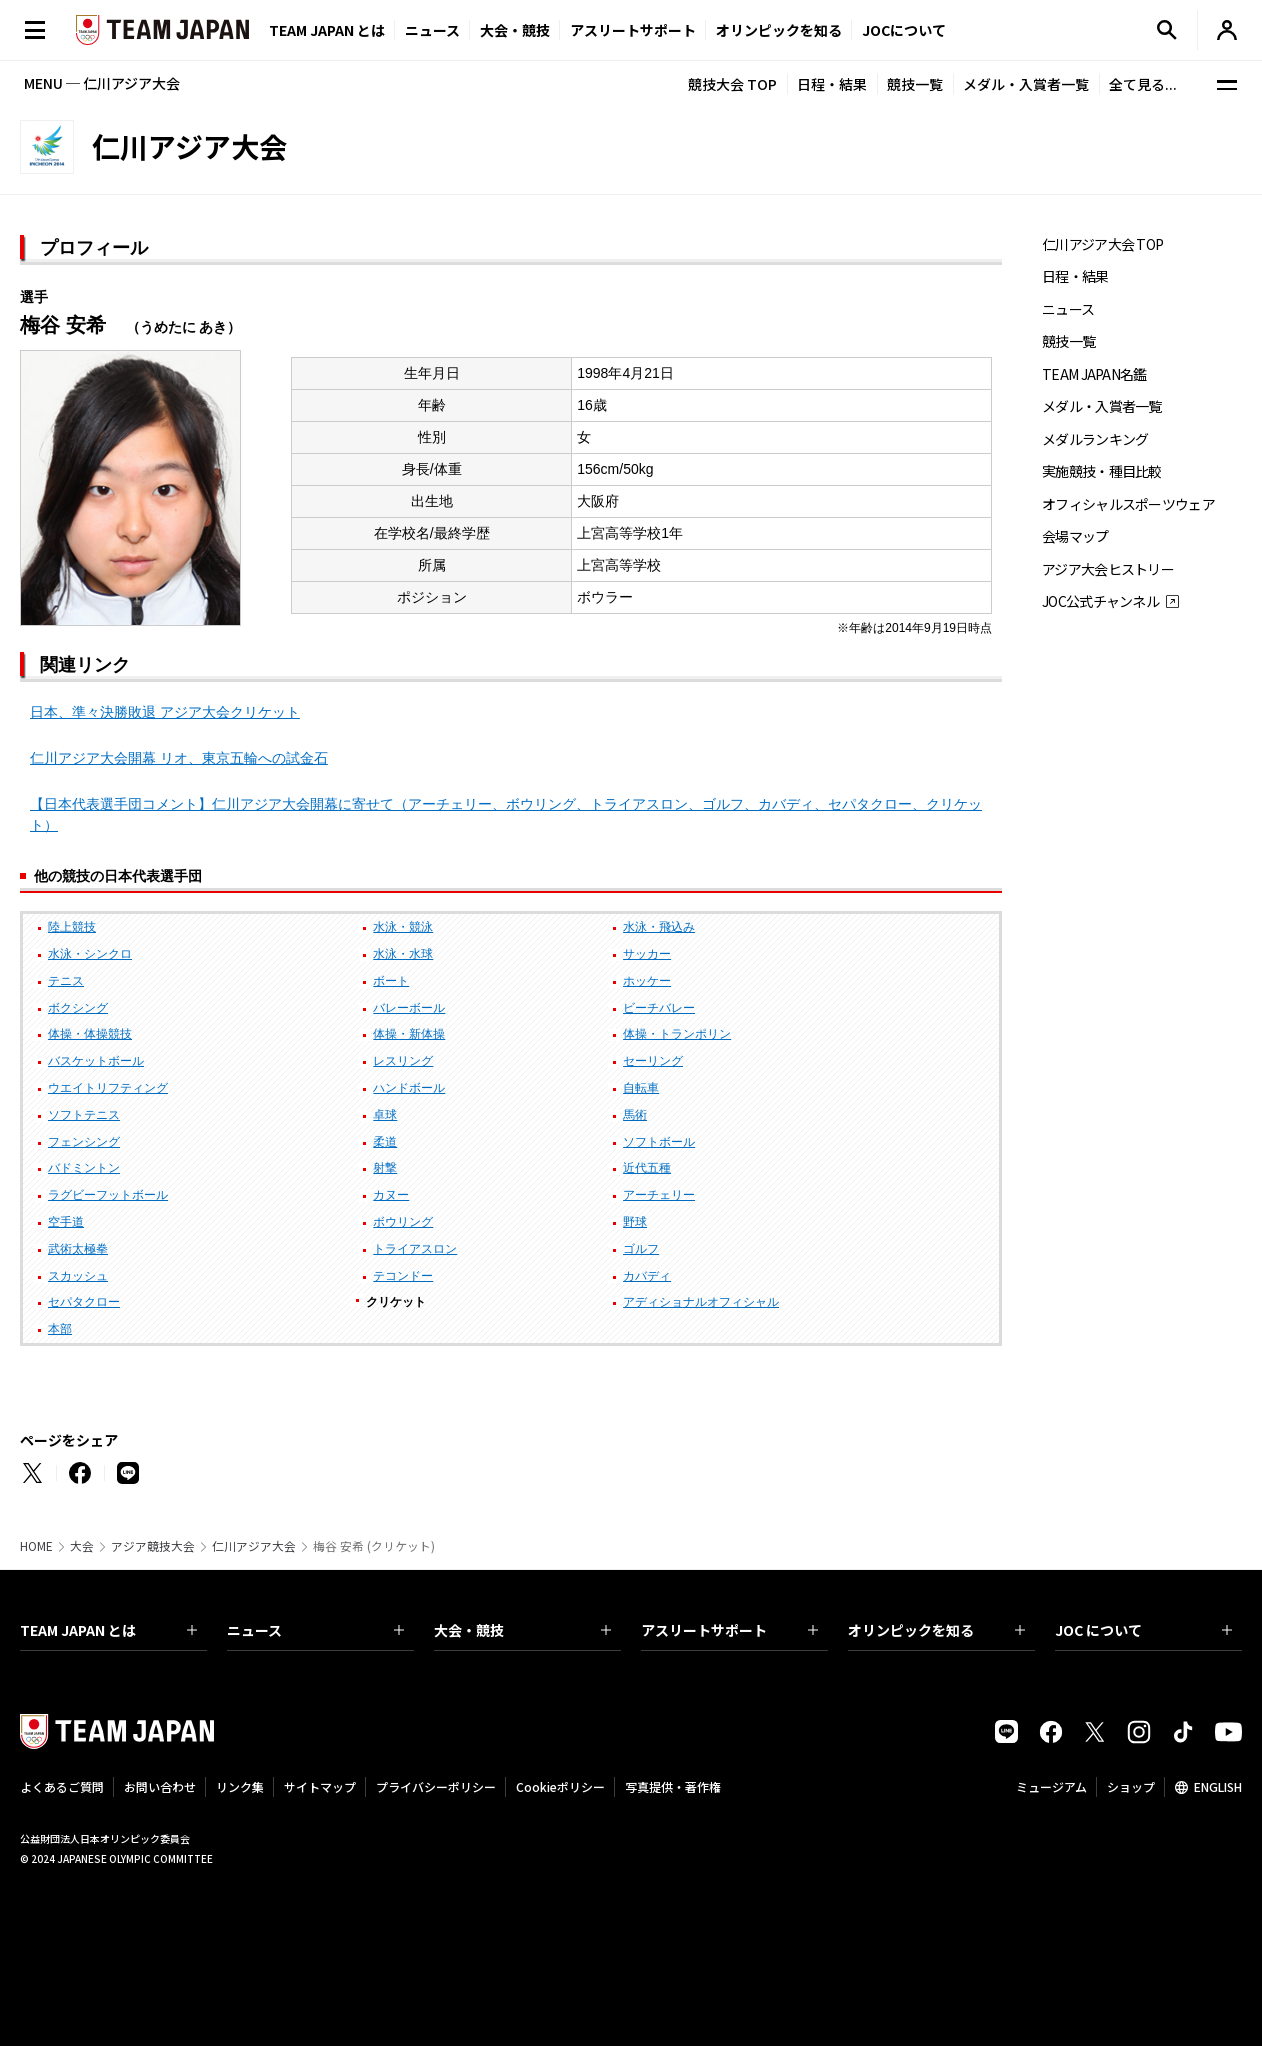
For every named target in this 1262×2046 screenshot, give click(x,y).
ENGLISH (1218, 1786)
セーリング (653, 1061)
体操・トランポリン (677, 1034)
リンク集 (240, 1786)
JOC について (1143, 1630)
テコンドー (403, 1276)
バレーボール (409, 1008)
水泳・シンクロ (90, 954)
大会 (82, 1546)
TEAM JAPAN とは (108, 1630)
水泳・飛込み (659, 927)
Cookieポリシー (560, 1786)
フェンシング (84, 1142)
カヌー (391, 1195)
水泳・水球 (403, 954)
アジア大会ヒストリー (1108, 569)
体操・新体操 (409, 1034)
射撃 (385, 1168)
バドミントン (84, 1168)
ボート (391, 981)
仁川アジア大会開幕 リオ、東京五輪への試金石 (179, 758)
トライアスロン (415, 1249)
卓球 (385, 1115)
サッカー (647, 954)
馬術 (635, 1115)
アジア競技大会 (153, 1546)
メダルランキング (1095, 439)
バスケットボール (96, 1061)
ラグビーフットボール (108, 1195)
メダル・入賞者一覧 (1026, 84)
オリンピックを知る (779, 30)
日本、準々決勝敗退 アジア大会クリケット (165, 712)
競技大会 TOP (732, 84)
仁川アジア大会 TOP (1102, 244)
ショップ (1131, 1786)
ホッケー (647, 981)
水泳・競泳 (403, 927)
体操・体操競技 (90, 1034)
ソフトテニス (84, 1115)
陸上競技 (72, 927)
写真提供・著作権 (673, 1786)
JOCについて (904, 30)
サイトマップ (320, 1786)
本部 (60, 1329)
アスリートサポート (633, 30)
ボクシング (78, 1008)
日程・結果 (832, 84)
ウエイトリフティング (108, 1088)
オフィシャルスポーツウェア (1128, 504)
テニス (66, 981)
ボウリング (403, 1222)
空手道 (66, 1222)
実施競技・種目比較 (1102, 471)
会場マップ (1075, 536)
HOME (36, 1546)
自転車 (641, 1088)
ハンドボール (409, 1088)
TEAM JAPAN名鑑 (1094, 374)
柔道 (385, 1142)
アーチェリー (659, 1195)
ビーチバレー (659, 1008)
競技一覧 (915, 84)
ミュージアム (1051, 1786)
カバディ (647, 1276)
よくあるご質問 (62, 1786)
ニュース (432, 30)
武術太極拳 (78, 1249)
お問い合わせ (160, 1786)
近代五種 (647, 1168)
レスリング (403, 1061)
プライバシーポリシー (436, 1786)
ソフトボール (659, 1142)
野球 (635, 1222)
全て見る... (1143, 84)
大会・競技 (522, 1630)
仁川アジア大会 (254, 1546)
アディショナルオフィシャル (701, 1302)
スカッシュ (78, 1276)
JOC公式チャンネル (1100, 601)
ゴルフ (641, 1249)
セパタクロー (84, 1302)
